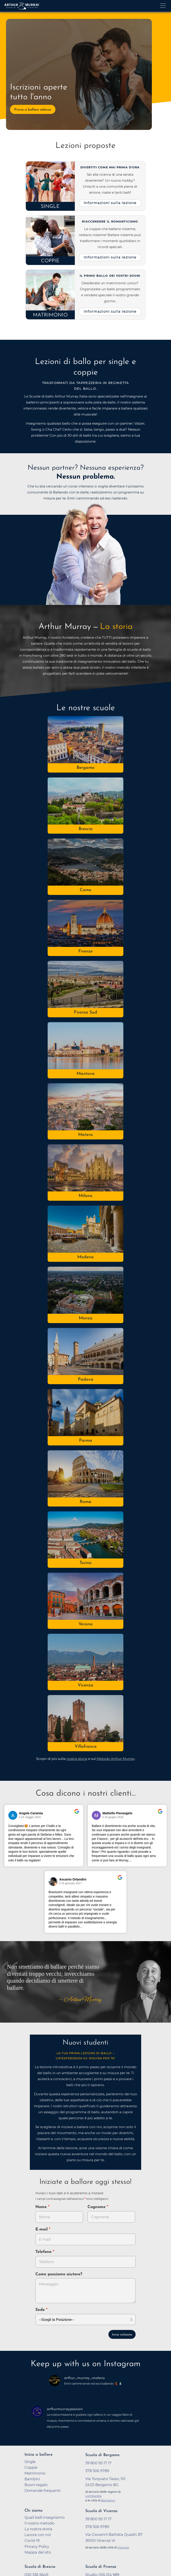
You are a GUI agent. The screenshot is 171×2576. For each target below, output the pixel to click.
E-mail (42, 2246)
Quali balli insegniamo (44, 2533)
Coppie (50, 261)
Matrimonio (50, 315)
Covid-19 (32, 2556)
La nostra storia (38, 2545)
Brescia (85, 830)
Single (50, 207)
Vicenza (85, 1700)
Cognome (97, 2223)
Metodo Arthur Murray (115, 1775)
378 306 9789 (97, 2487)
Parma (85, 1451)
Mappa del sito (37, 2568)
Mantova (85, 1079)
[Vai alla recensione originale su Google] (76, 1830)
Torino (85, 1576)
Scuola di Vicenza (101, 2527)
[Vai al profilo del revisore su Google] (13, 1831)
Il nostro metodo (39, 2539)
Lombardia (93, 2512)
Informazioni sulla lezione (116, 203)
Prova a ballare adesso (32, 109)
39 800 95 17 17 (98, 2479)
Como (86, 892)
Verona (85, 1638)
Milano (86, 1203)
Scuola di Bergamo (102, 2471)
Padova (85, 1389)
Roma (85, 1514)
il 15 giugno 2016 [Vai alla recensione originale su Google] (113, 1833)
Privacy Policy (36, 2562)
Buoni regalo (35, 2501)
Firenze (85, 954)
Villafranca (85, 1762)
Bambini (32, 2495)
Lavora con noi (37, 2551)
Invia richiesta (122, 2350)
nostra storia (76, 1775)
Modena (85, 1265)
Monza (86, 1327)
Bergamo (85, 768)
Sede (40, 2326)
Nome (41, 2223)
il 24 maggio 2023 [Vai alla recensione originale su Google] (30, 1833)
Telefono (44, 2268)
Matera (85, 1141)
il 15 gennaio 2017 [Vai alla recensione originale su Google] (70, 1899)
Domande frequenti (42, 2506)
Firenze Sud (85, 1017)
